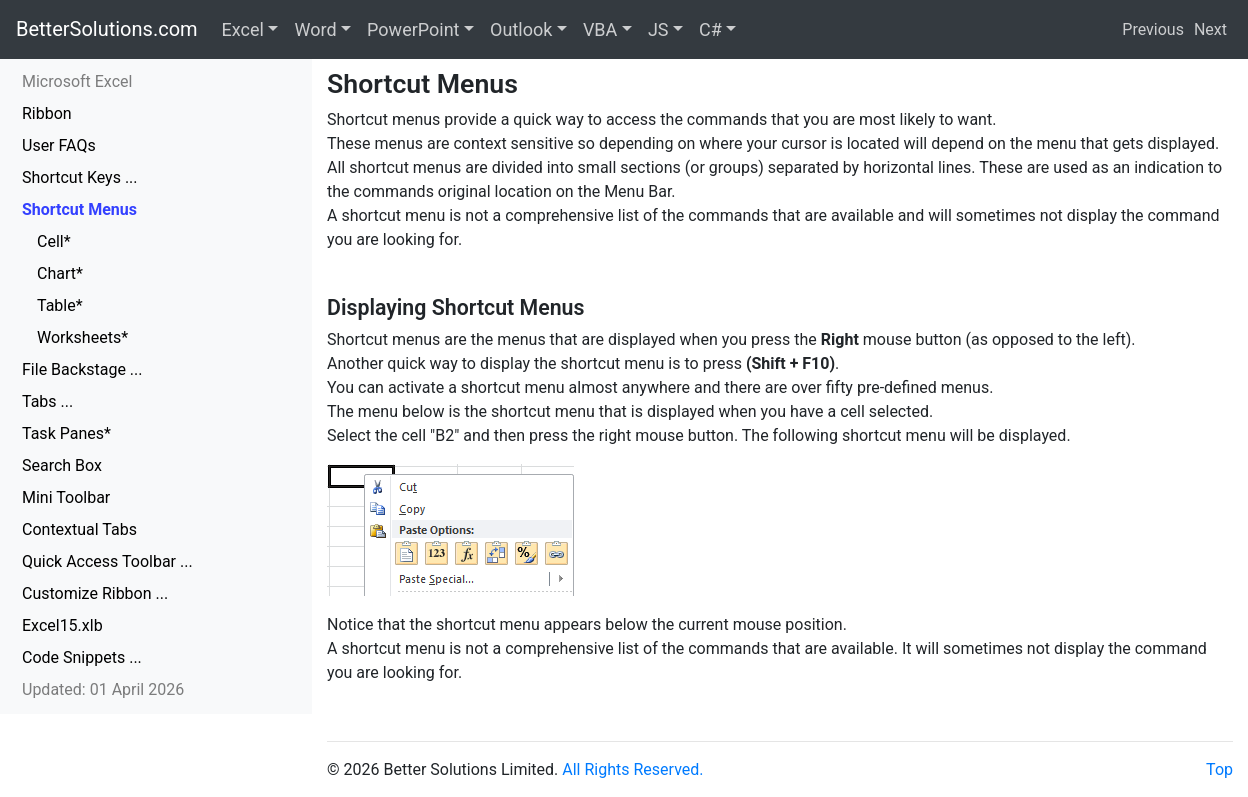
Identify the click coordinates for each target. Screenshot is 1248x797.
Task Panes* (66, 433)
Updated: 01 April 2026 (103, 689)
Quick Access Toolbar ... (107, 561)
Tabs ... (47, 401)
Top (1219, 769)
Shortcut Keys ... (80, 177)
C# (710, 29)
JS (658, 29)
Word (315, 29)
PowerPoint (413, 29)
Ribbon (47, 113)
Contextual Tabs (79, 529)
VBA (600, 29)
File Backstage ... (82, 369)
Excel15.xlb (62, 625)
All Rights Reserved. (632, 769)
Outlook (521, 29)
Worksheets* (82, 337)
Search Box (62, 465)
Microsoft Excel (77, 81)
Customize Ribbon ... (95, 593)
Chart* (60, 273)
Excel (243, 29)
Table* (60, 305)
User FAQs (59, 145)
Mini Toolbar (66, 497)
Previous (1153, 29)
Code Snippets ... (82, 657)
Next (1210, 29)
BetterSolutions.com (107, 29)
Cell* (54, 241)
